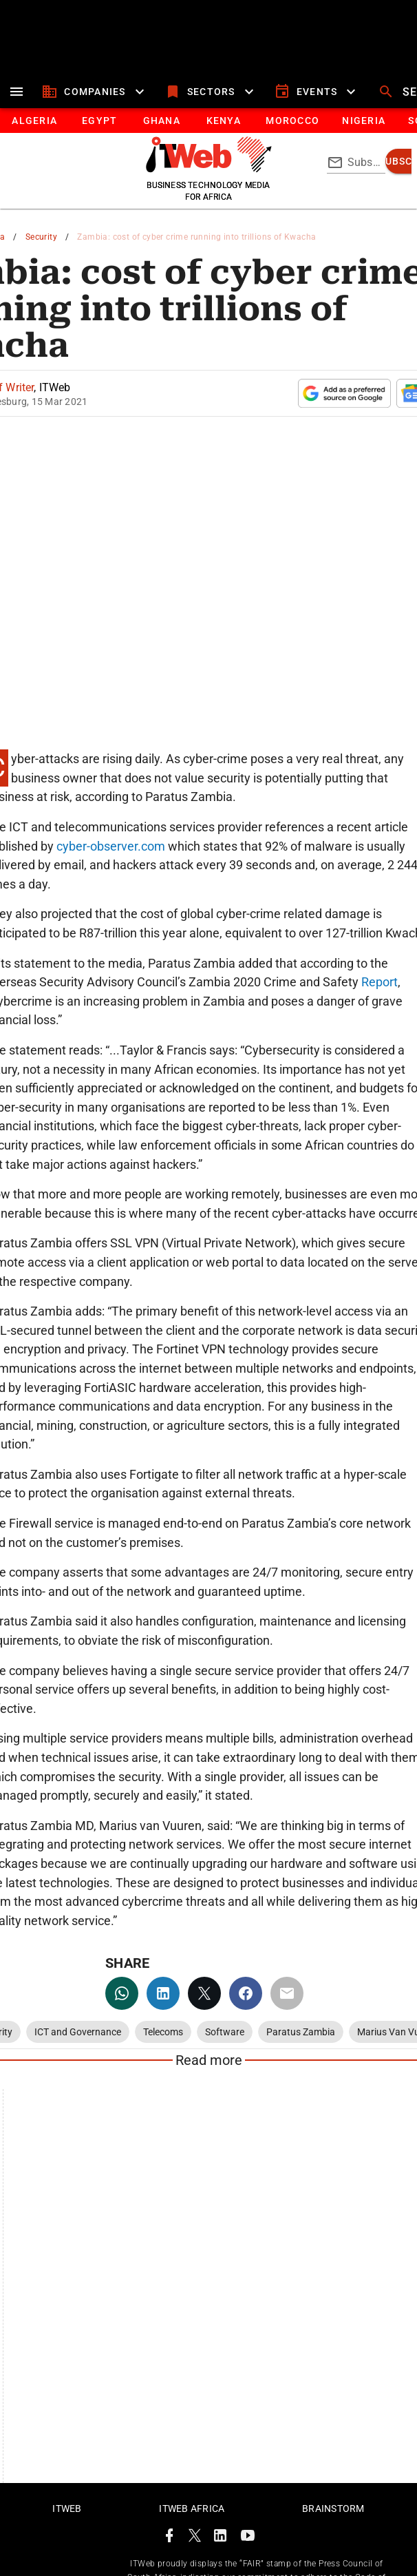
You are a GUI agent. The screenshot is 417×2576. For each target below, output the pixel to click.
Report (379, 982)
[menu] (16, 91)
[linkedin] (163, 1993)
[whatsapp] (121, 1993)
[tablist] (208, 120)
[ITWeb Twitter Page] (195, 2537)
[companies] (94, 91)
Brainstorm (333, 2508)
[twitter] (204, 1993)
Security (41, 237)
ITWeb (66, 2508)
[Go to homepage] (208, 168)
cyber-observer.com (109, 846)
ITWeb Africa (191, 2508)
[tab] (34, 120)
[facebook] (245, 1993)
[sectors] (211, 91)
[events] (317, 91)
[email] (286, 1993)
